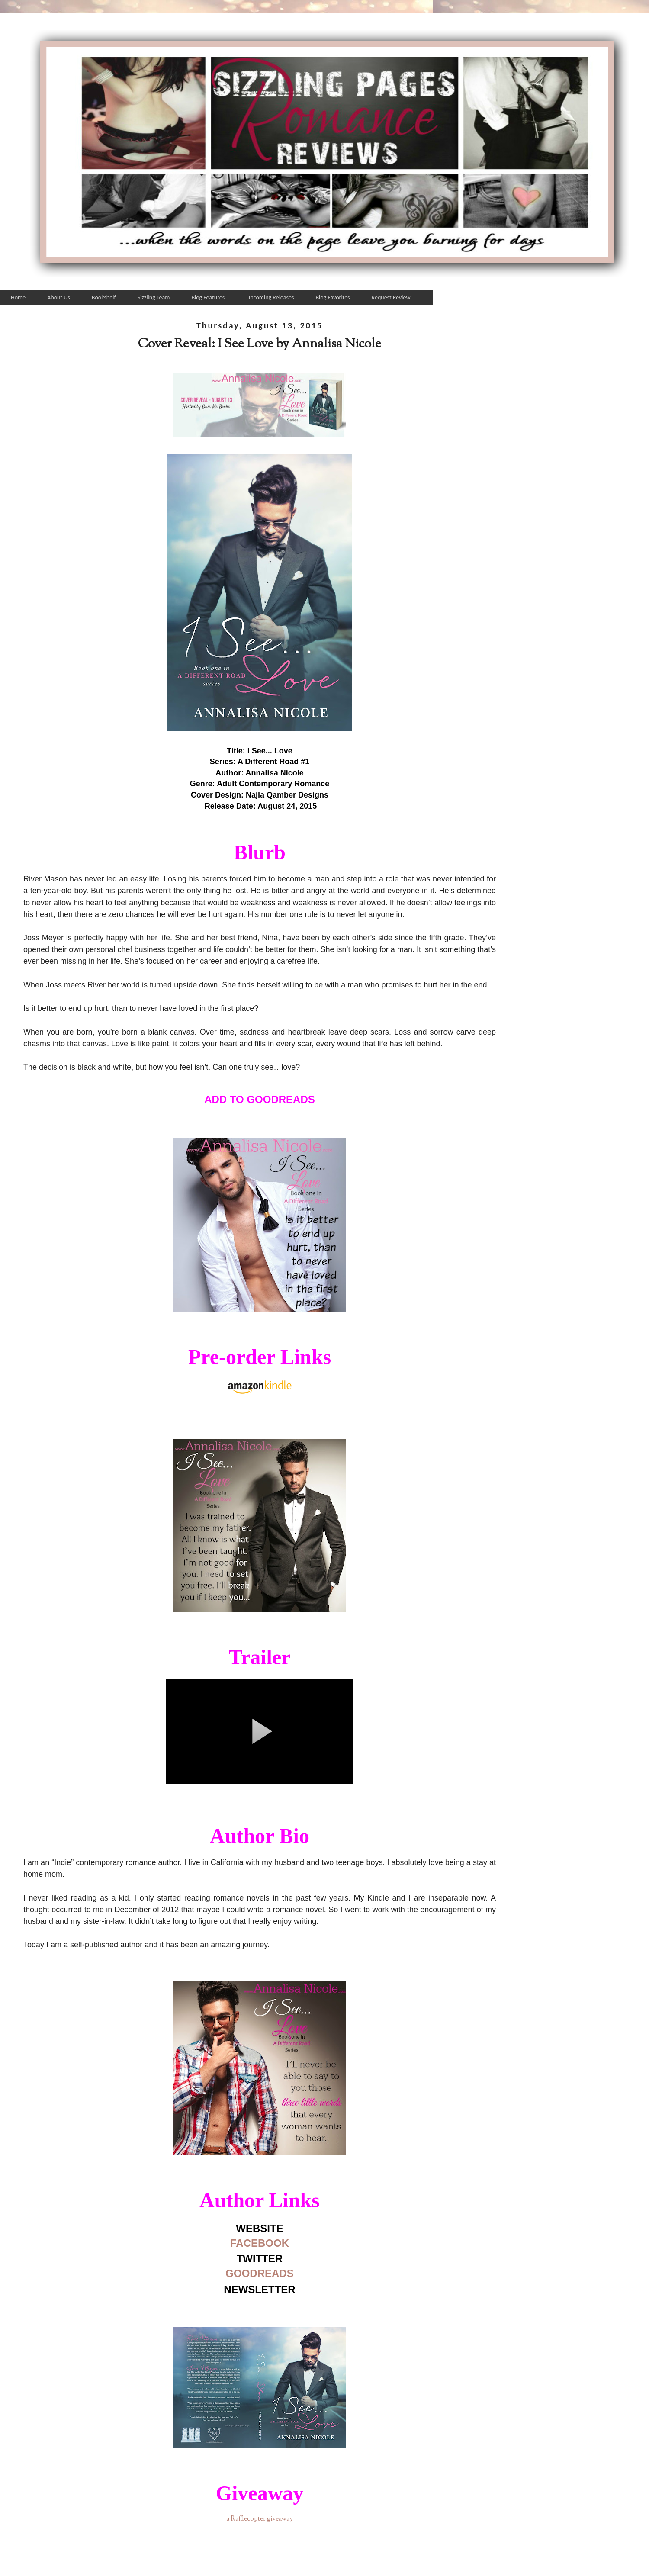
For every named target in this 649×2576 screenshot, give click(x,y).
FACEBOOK (259, 2243)
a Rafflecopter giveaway (259, 2519)
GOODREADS (259, 2273)
